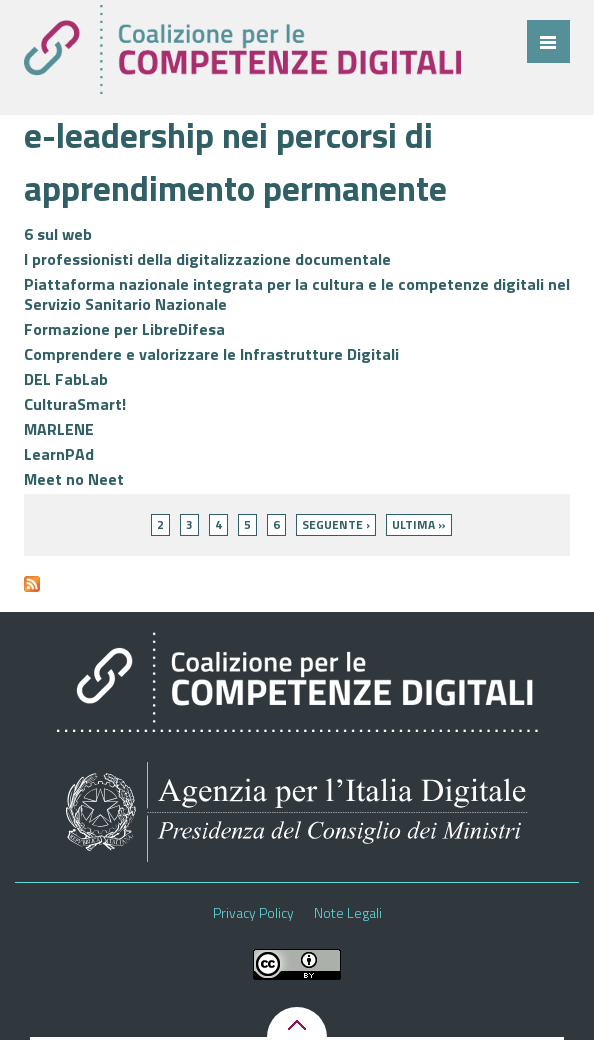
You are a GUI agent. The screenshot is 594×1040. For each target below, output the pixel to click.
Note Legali (348, 913)
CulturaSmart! (75, 404)
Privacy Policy (253, 913)
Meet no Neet (74, 479)
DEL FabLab (66, 379)
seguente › (336, 524)
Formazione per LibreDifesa (124, 329)
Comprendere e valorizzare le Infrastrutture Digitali (211, 354)
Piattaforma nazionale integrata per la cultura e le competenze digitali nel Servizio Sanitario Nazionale (297, 294)
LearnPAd (59, 454)
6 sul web (58, 234)
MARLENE (59, 429)
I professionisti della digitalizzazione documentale (207, 259)
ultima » (419, 524)
